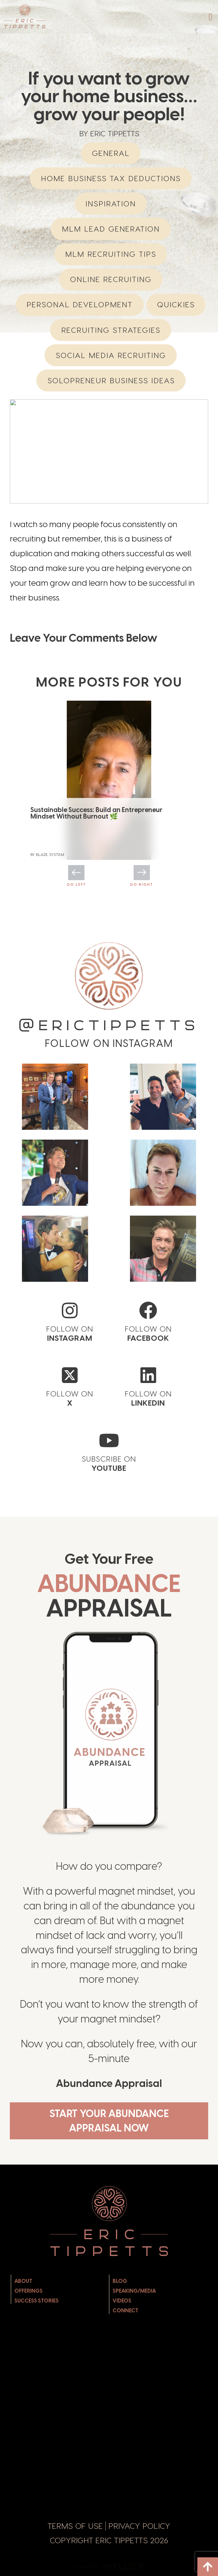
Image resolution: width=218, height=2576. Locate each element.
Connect (125, 2310)
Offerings (28, 2290)
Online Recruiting (111, 279)
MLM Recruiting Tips (110, 254)
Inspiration (110, 203)
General (111, 153)
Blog (120, 2281)
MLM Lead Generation (111, 228)
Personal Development (80, 304)
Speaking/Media (134, 2290)
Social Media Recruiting (111, 355)
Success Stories (36, 2300)
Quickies (176, 304)
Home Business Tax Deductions (111, 178)
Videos (122, 2300)
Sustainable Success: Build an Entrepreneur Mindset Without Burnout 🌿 (96, 813)
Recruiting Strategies (110, 330)
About (23, 2281)
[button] (210, 16)
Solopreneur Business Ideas (111, 380)
